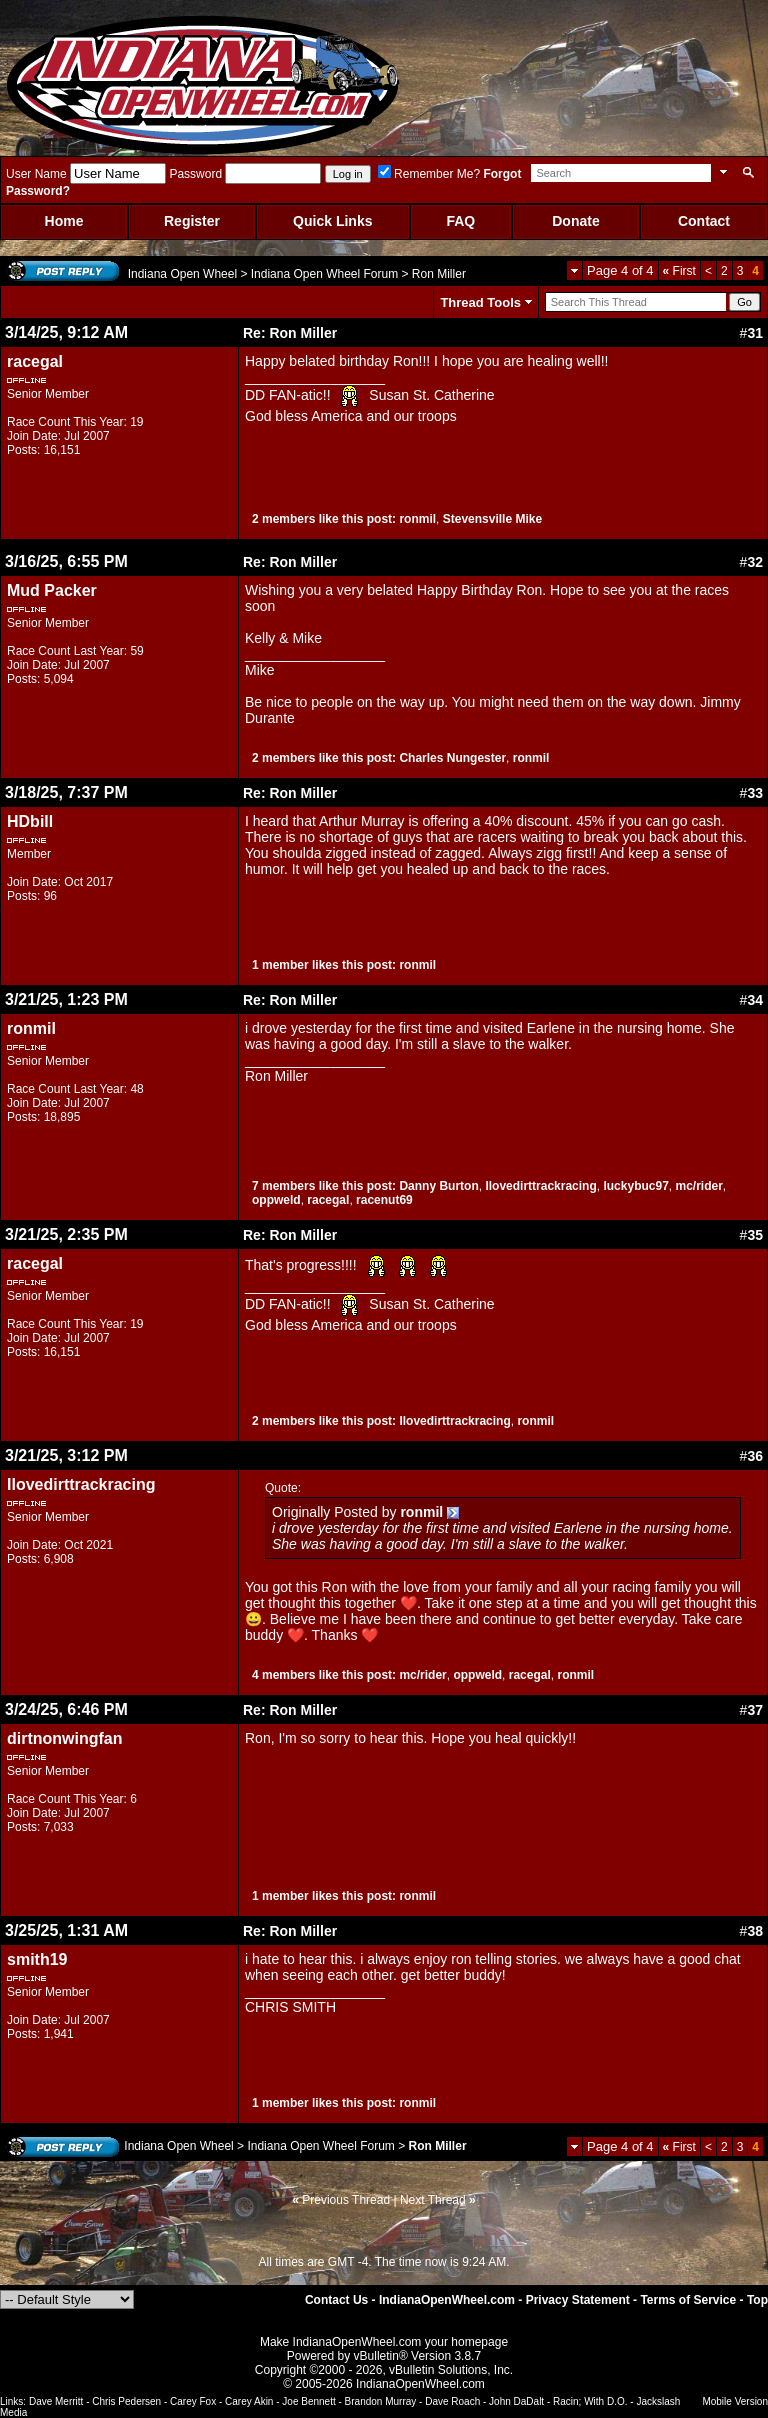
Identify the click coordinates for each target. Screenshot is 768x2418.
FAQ (460, 221)
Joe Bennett (308, 2401)
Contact (704, 221)
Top (757, 2300)
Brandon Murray (381, 2401)
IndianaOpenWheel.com (447, 2300)
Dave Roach (452, 2401)
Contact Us (336, 2300)
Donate (575, 221)
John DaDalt (516, 2401)
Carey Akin (249, 2401)
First (679, 271)
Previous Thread (346, 2200)
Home (64, 221)
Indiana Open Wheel (182, 274)
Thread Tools (480, 302)
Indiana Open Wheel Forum (324, 274)
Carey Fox (193, 2401)
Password (195, 174)
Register (192, 221)
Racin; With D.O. (590, 2401)
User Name (36, 174)
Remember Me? (429, 174)
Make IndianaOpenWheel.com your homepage (384, 2342)
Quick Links (332, 221)
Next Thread (433, 2200)
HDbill (30, 821)
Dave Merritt (56, 2401)
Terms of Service (688, 2300)
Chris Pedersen (126, 2401)
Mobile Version (735, 2401)
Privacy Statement (578, 2300)
